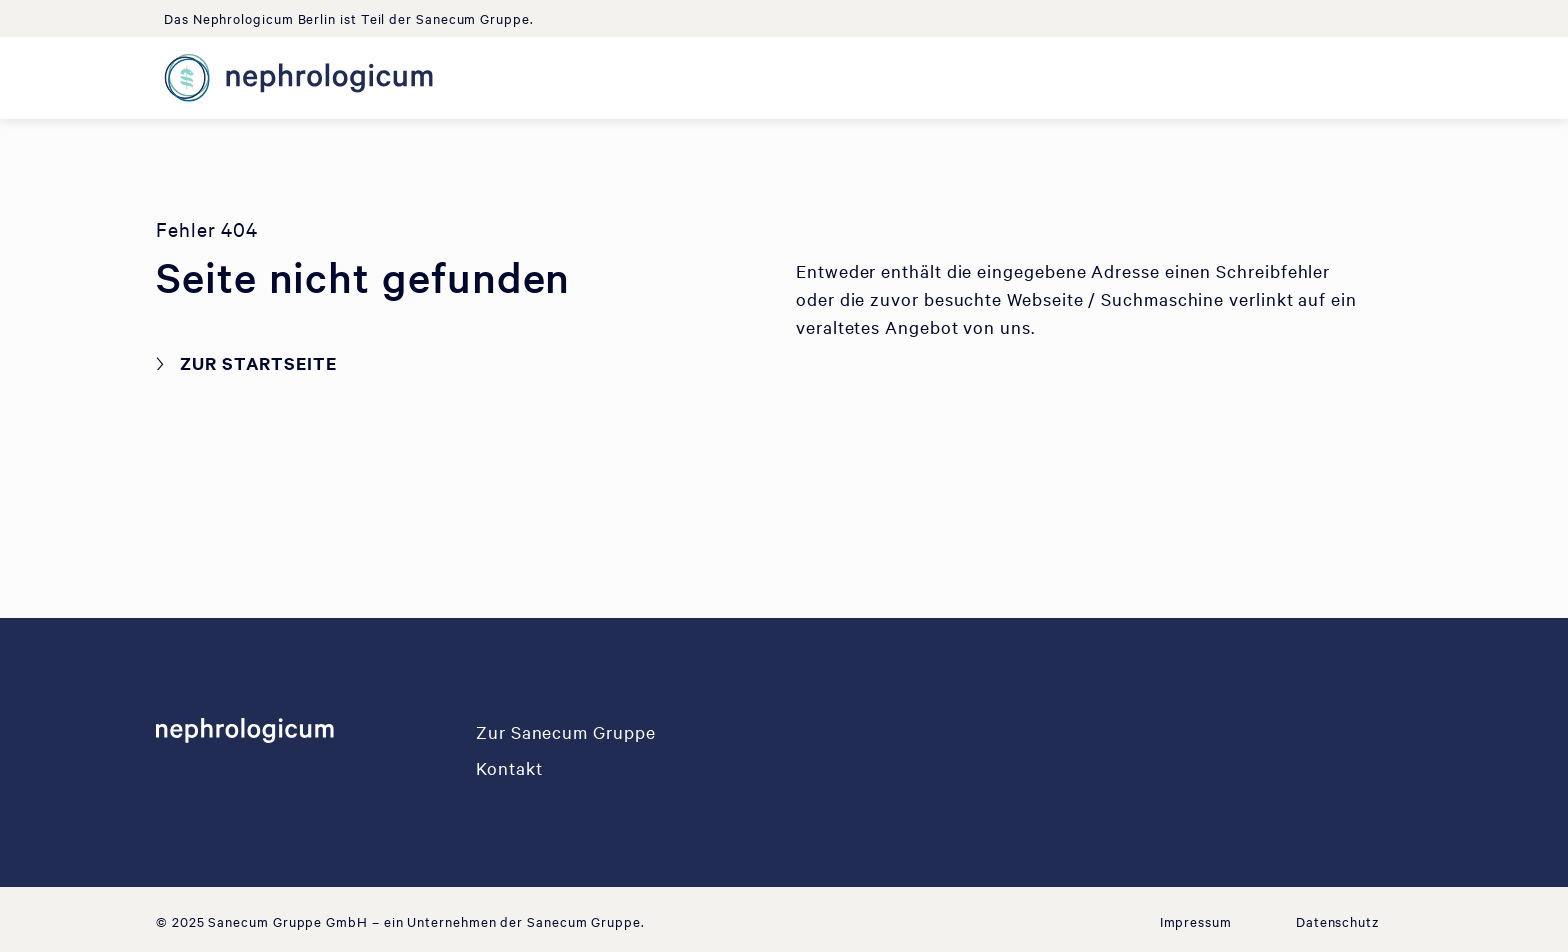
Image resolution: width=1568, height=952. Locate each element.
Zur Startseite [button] (258, 363)
